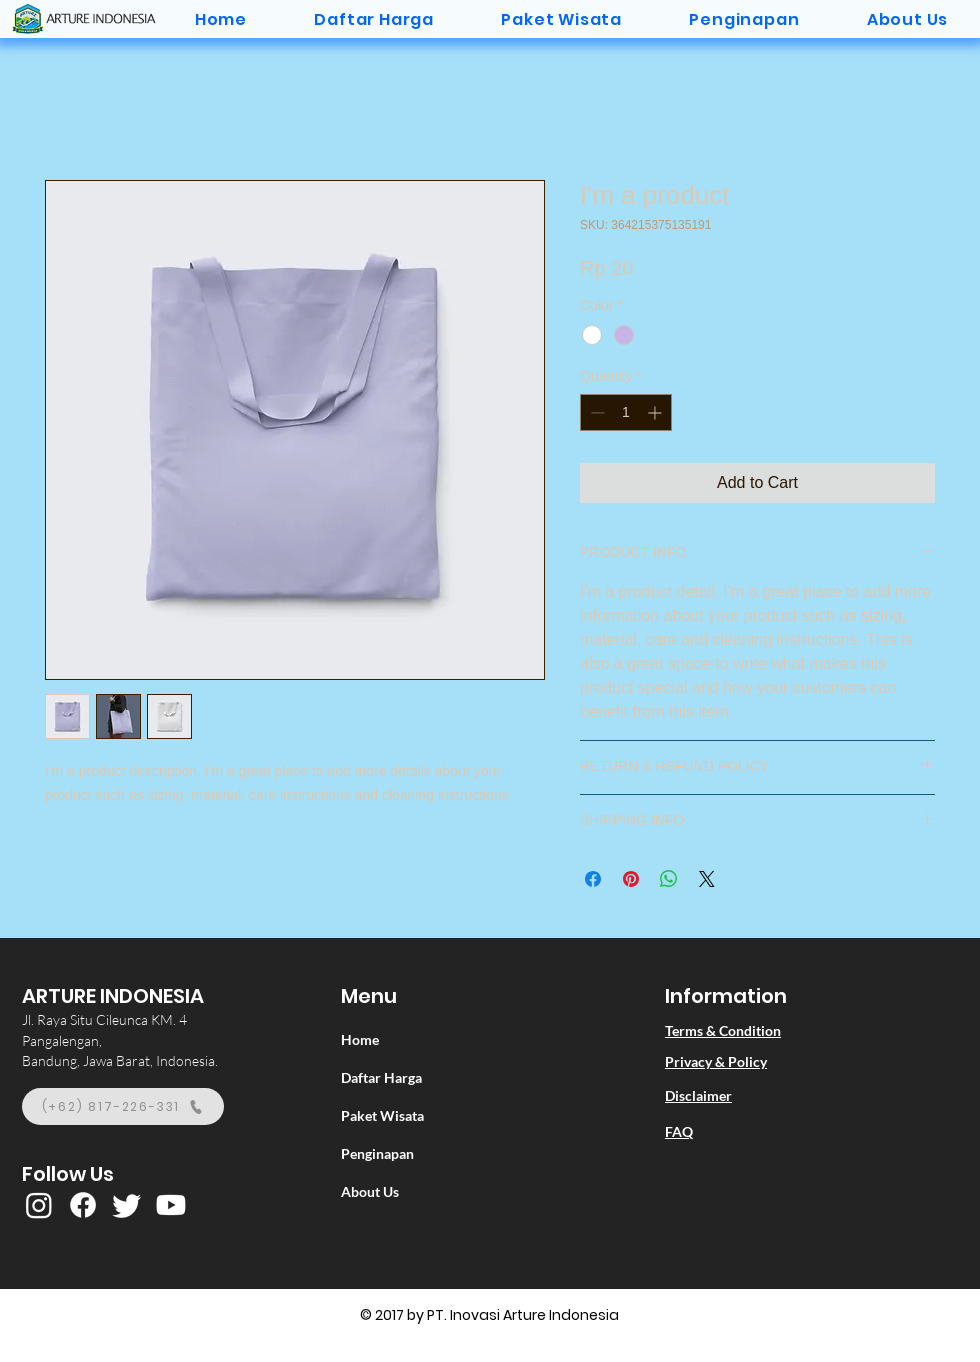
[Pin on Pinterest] (631, 879)
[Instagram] (39, 1205)
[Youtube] (171, 1205)
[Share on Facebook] (593, 879)
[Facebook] (83, 1205)
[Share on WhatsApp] (669, 879)
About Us (370, 1191)
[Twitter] (127, 1205)
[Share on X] (707, 879)
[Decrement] (595, 412)
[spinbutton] (626, 412)
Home (360, 1039)
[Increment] (656, 412)
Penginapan (377, 1153)
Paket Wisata (382, 1115)
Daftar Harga (381, 1077)
